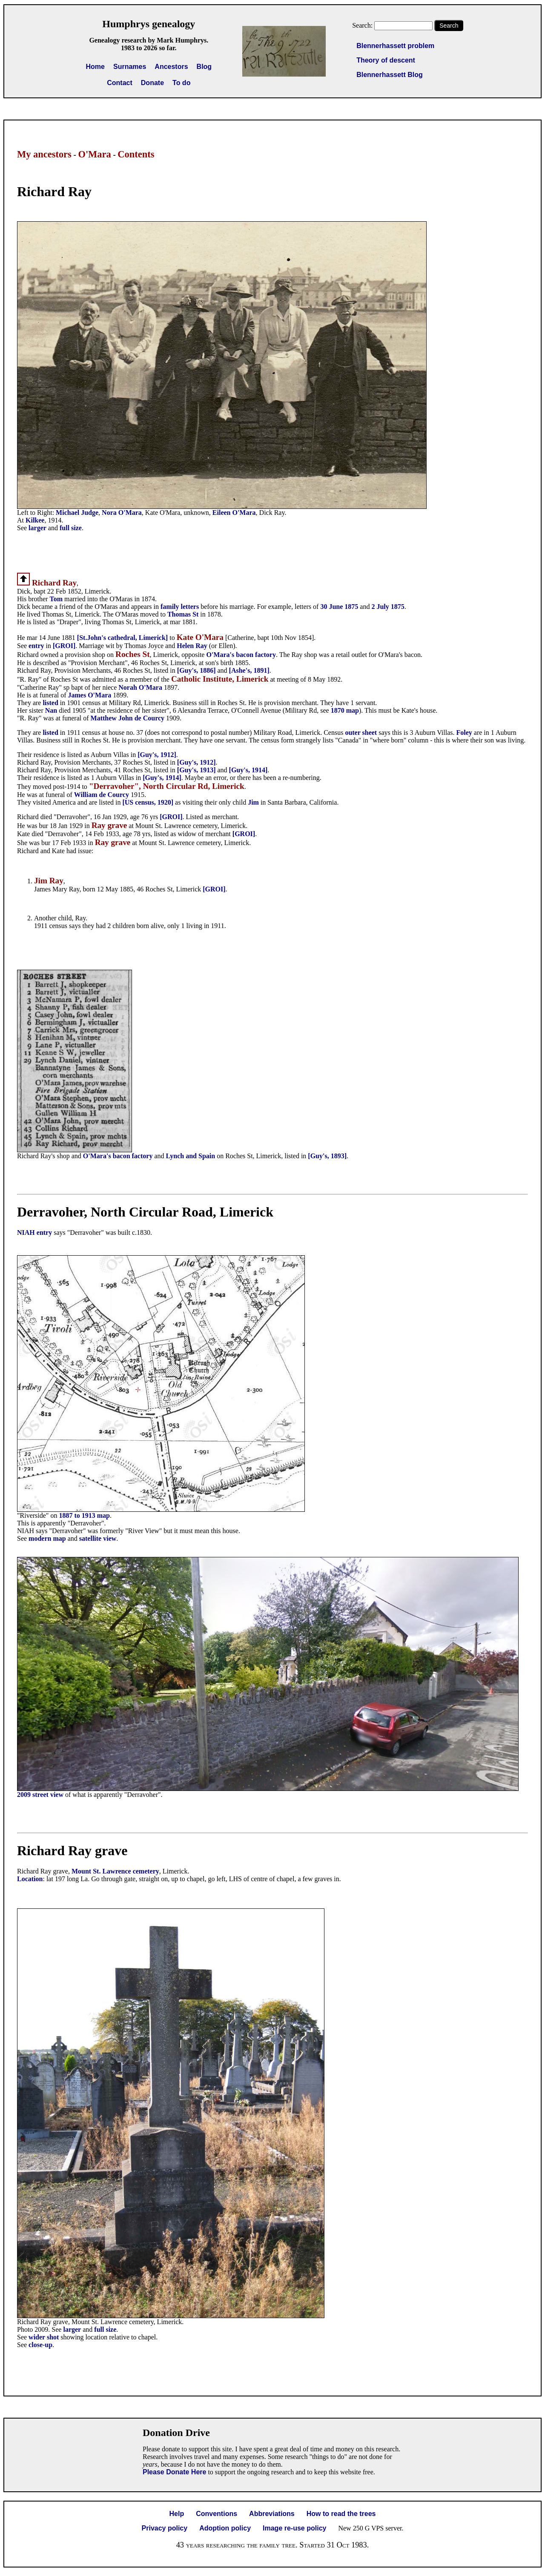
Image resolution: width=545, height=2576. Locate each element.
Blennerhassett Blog (389, 74)
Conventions (216, 2513)
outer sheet (361, 732)
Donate (152, 82)
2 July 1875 (387, 606)
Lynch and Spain (191, 1155)
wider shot (44, 2337)
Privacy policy (165, 2528)
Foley (464, 732)
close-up (40, 2344)
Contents (136, 154)
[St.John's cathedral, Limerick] (122, 637)
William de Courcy (101, 794)
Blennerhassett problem (395, 45)
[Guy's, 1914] (248, 770)
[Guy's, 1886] (196, 670)
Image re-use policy (294, 2528)
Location (30, 1878)
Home (95, 66)
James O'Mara (90, 695)
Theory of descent (385, 60)
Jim (253, 802)
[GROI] (64, 645)
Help (176, 2513)
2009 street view (40, 1794)
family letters (180, 606)
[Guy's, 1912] (157, 754)
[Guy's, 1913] (196, 770)
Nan (52, 710)
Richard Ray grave (72, 1850)
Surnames (129, 66)
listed (50, 702)
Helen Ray (192, 645)
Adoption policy (225, 2528)
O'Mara (94, 154)
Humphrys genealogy (148, 23)
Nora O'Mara (122, 512)
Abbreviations (272, 2513)
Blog (204, 66)
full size (71, 527)
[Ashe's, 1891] (249, 670)
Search (448, 25)
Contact (119, 82)
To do (181, 82)
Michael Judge (77, 512)
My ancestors (44, 154)
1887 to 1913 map (84, 1515)
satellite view (98, 1538)
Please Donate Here (174, 2472)
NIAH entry (34, 1232)
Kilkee (35, 520)
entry (36, 645)
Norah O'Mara (140, 687)
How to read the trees (341, 2513)
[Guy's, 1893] (327, 1155)
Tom (56, 599)
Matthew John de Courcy (127, 718)
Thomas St (182, 614)
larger (37, 527)
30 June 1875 (339, 606)
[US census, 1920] (147, 802)
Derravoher (50, 1211)
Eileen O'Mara (234, 512)
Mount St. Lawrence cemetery (115, 1871)
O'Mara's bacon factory (241, 654)
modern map (47, 1538)
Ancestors (171, 66)
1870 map (345, 710)
